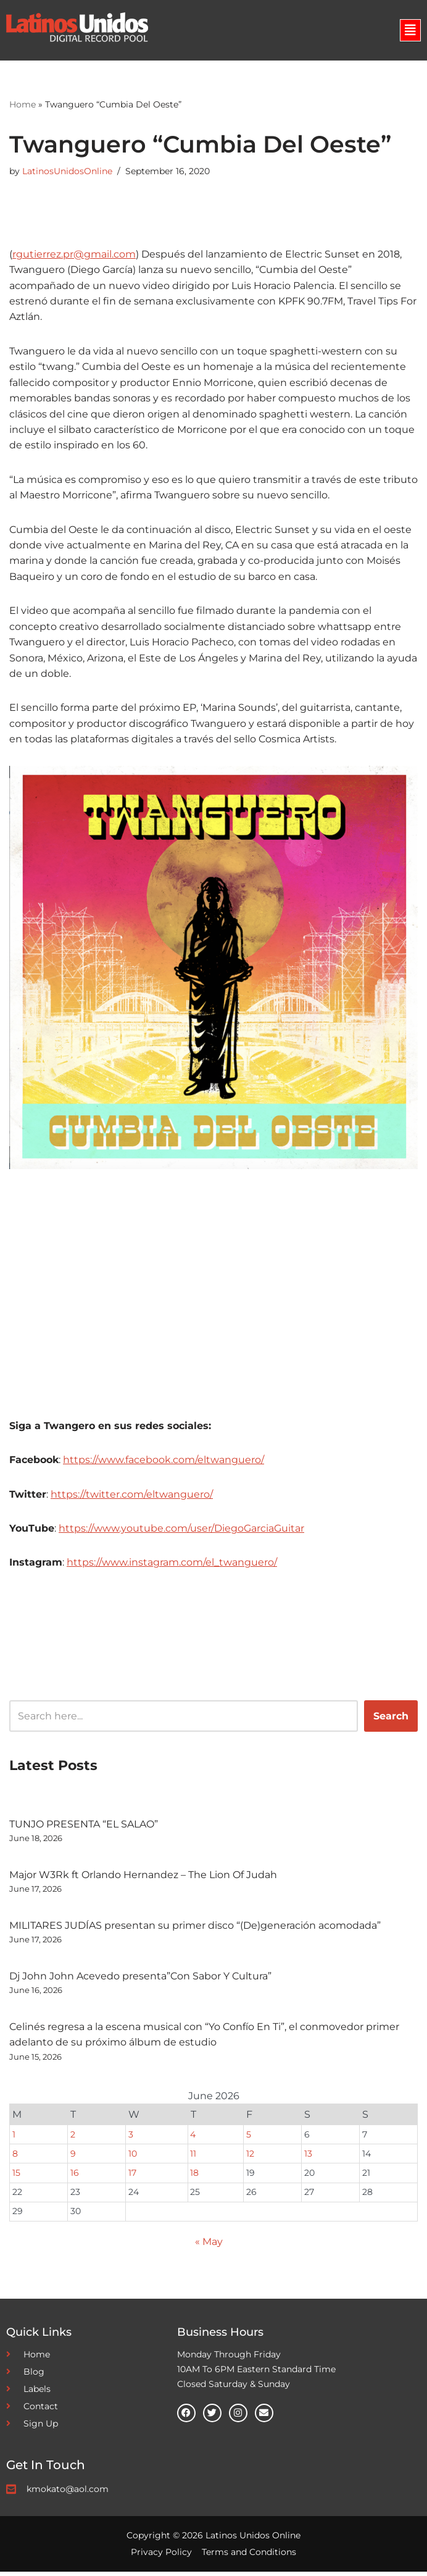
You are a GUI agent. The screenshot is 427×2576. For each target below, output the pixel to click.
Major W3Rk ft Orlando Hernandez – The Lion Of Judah (143, 1878)
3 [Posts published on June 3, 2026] (130, 2138)
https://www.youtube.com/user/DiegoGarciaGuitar (181, 1531)
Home (22, 105)
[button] (410, 30)
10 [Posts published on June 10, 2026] (132, 2157)
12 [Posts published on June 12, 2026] (250, 2157)
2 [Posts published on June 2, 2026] (72, 2138)
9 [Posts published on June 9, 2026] (73, 2157)
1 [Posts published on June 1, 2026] (13, 2138)
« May (209, 2246)
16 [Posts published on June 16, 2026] (74, 2177)
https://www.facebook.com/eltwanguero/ (163, 1463)
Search (390, 1720)
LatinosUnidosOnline (67, 171)
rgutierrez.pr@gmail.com (74, 254)
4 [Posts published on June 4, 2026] (193, 2138)
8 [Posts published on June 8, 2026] (15, 2157)
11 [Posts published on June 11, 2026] (193, 2157)
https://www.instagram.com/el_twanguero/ (172, 1566)
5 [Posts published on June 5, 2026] (248, 2138)
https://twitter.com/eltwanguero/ (132, 1497)
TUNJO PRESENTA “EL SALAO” (83, 1828)
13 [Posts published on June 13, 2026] (308, 2157)
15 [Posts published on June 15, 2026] (16, 2177)
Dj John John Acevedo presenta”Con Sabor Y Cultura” (140, 1980)
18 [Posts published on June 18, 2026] (194, 2177)
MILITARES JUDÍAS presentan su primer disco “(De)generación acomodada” (195, 1929)
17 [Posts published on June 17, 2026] (132, 2177)
